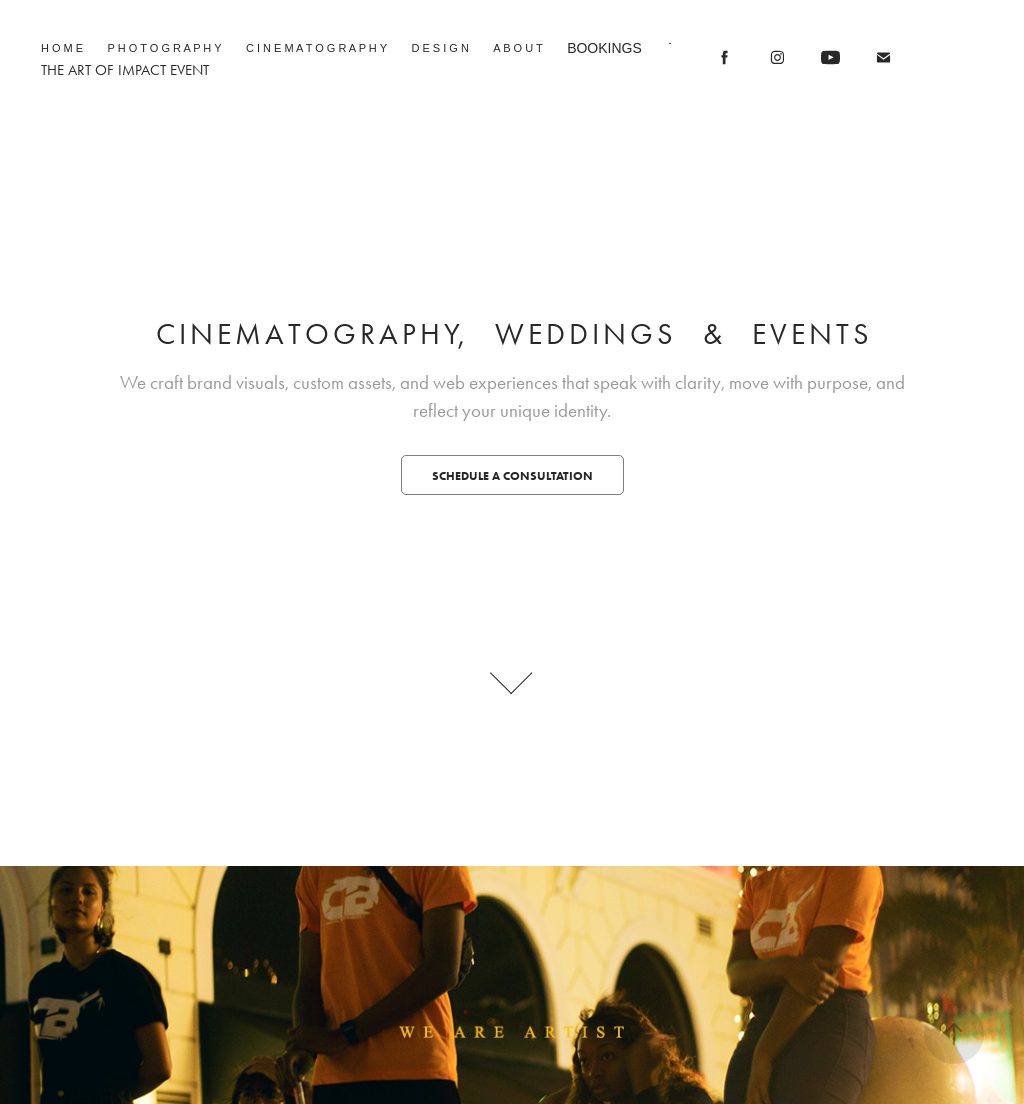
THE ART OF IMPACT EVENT (125, 70)
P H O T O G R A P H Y (165, 48)
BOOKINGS (604, 48)
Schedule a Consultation (512, 475)
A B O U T (517, 48)
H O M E (62, 48)
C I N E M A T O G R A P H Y (316, 48)
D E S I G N (439, 48)
